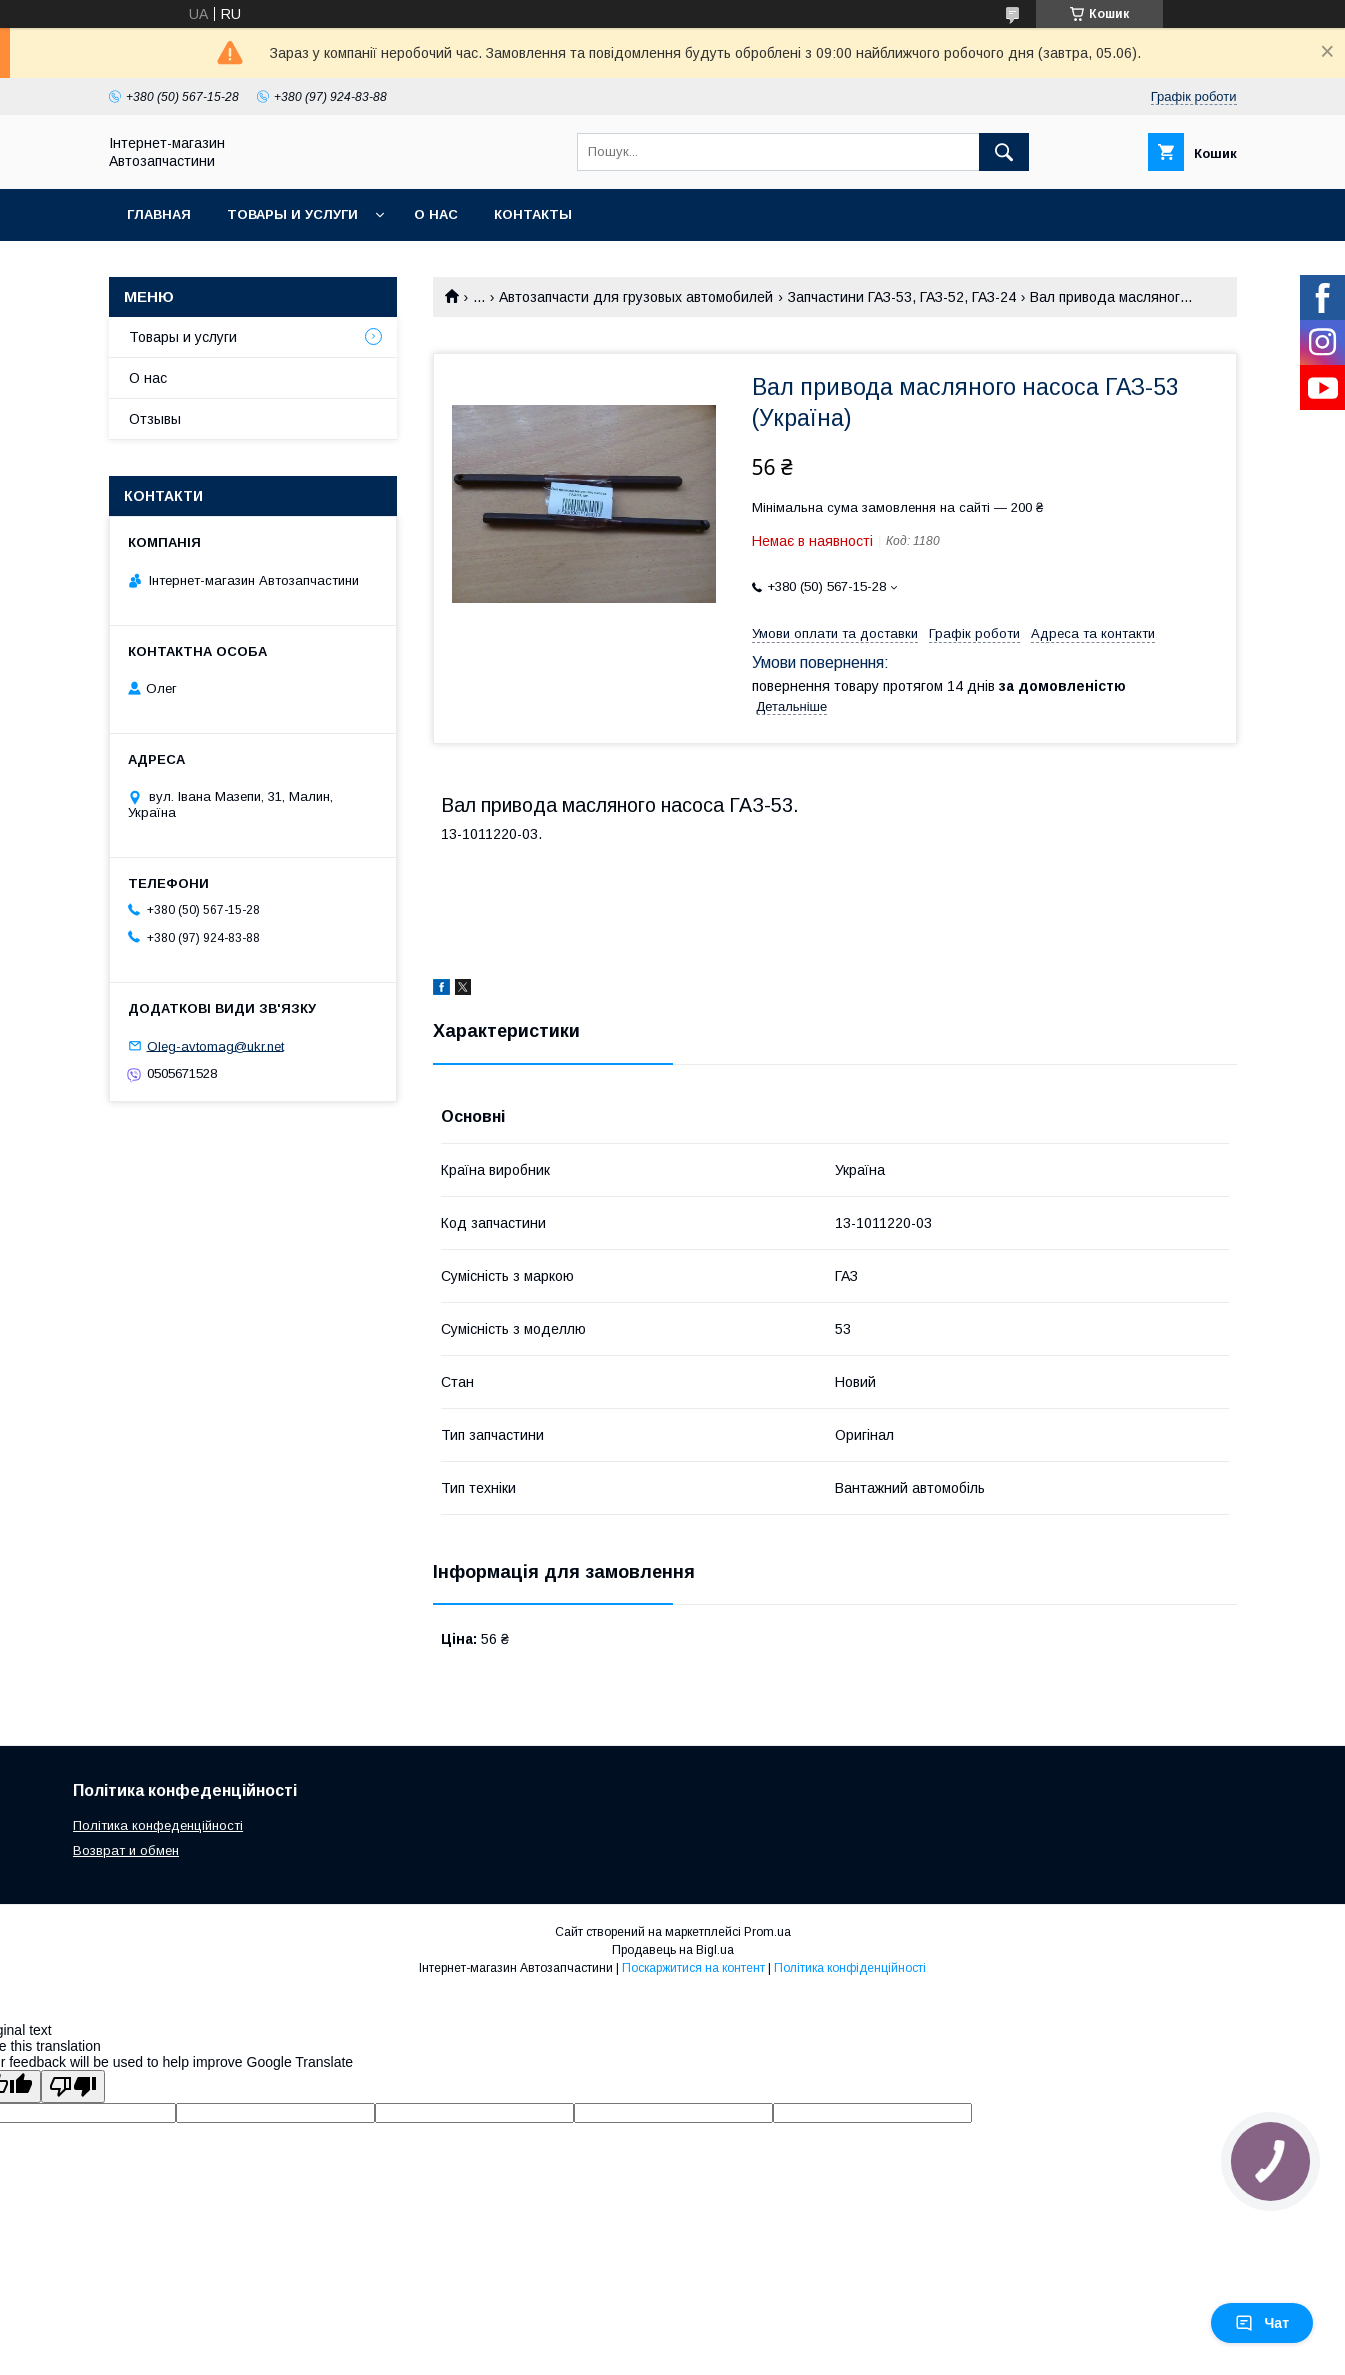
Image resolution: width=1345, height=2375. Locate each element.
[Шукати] (1004, 152)
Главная (159, 214)
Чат (1262, 2323)
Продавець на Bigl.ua (673, 1950)
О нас (436, 214)
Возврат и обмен (126, 1850)
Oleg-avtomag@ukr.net (215, 1045)
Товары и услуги (292, 214)
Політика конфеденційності (158, 1825)
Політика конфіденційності (850, 1968)
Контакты (533, 214)
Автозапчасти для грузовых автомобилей (636, 297)
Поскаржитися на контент (693, 1968)
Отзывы (155, 419)
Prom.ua (767, 1932)
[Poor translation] (73, 2086)
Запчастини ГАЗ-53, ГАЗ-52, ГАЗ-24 (902, 297)
